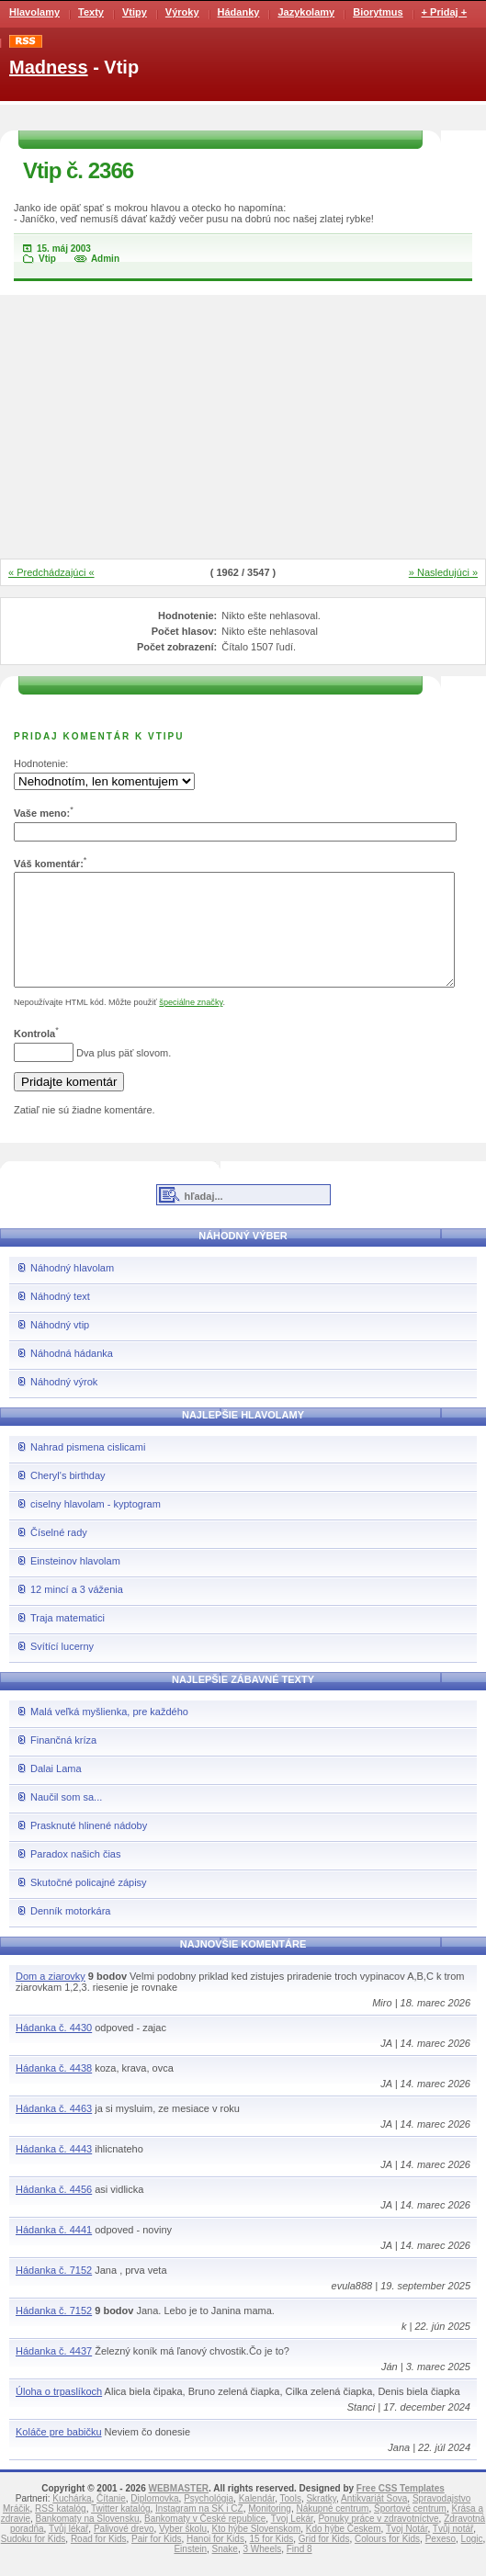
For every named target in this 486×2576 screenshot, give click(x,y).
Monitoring (269, 2530)
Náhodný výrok (63, 1403)
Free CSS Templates (400, 2510)
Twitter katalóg (120, 2530)
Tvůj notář (453, 2551)
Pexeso (440, 2561)
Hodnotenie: (41, 763)
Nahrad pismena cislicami (87, 1468)
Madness (48, 67)
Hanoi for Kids (215, 2561)
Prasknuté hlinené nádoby (88, 1847)
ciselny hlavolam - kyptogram (95, 1525)
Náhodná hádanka (71, 1375)
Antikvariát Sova (374, 2520)
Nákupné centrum (333, 2530)
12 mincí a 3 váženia (76, 1611)
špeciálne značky (190, 1024)
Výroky (182, 11)
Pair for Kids (156, 2561)
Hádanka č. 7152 (54, 2292)
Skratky (321, 2520)
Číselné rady (58, 1554)
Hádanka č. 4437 (54, 2372)
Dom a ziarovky (50, 1998)
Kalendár (257, 2520)
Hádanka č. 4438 (54, 2090)
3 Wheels (262, 2571)
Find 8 (299, 2571)
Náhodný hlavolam (72, 1289)
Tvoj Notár (407, 2551)
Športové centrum (410, 2530)
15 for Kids (271, 2561)
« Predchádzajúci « (51, 572)
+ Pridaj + (445, 11)
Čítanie (111, 2520)
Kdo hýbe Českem (343, 2551)
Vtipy (134, 11)
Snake (225, 2571)
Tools (290, 2520)
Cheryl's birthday (68, 1497)
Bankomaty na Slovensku (88, 2541)
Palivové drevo (124, 2551)
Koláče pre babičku (59, 2453)
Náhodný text (60, 1318)
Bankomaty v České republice (205, 2541)
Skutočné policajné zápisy (88, 1904)
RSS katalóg (60, 2530)
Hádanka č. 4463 (54, 2130)
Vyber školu (183, 2551)
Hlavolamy (34, 11)
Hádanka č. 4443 (54, 2170)
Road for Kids (99, 2561)
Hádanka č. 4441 (54, 2251)
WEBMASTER (178, 2510)
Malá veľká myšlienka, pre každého (109, 1733)
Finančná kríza (63, 1762)
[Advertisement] (243, 428)
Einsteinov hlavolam (75, 1582)
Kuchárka (71, 2520)
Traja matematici (67, 1639)
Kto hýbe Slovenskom (256, 2551)
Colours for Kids (387, 2561)
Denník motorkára (70, 1932)
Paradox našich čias (75, 1875)
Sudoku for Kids (33, 2561)
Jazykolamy (305, 11)
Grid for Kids (324, 2561)
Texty (91, 11)
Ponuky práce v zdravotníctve (378, 2541)
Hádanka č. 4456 (54, 2211)
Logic (472, 2561)
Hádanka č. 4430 (54, 2049)
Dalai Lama (56, 1790)
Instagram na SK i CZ (199, 2530)
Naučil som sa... (66, 1819)
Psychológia (208, 2520)
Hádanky (239, 11)
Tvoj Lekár (292, 2541)
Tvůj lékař (68, 2551)
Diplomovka (154, 2520)
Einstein (190, 2571)
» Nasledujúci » (443, 572)
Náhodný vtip (59, 1346)
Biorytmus (377, 11)
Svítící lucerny (62, 1668)
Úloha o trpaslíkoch (59, 2413)
